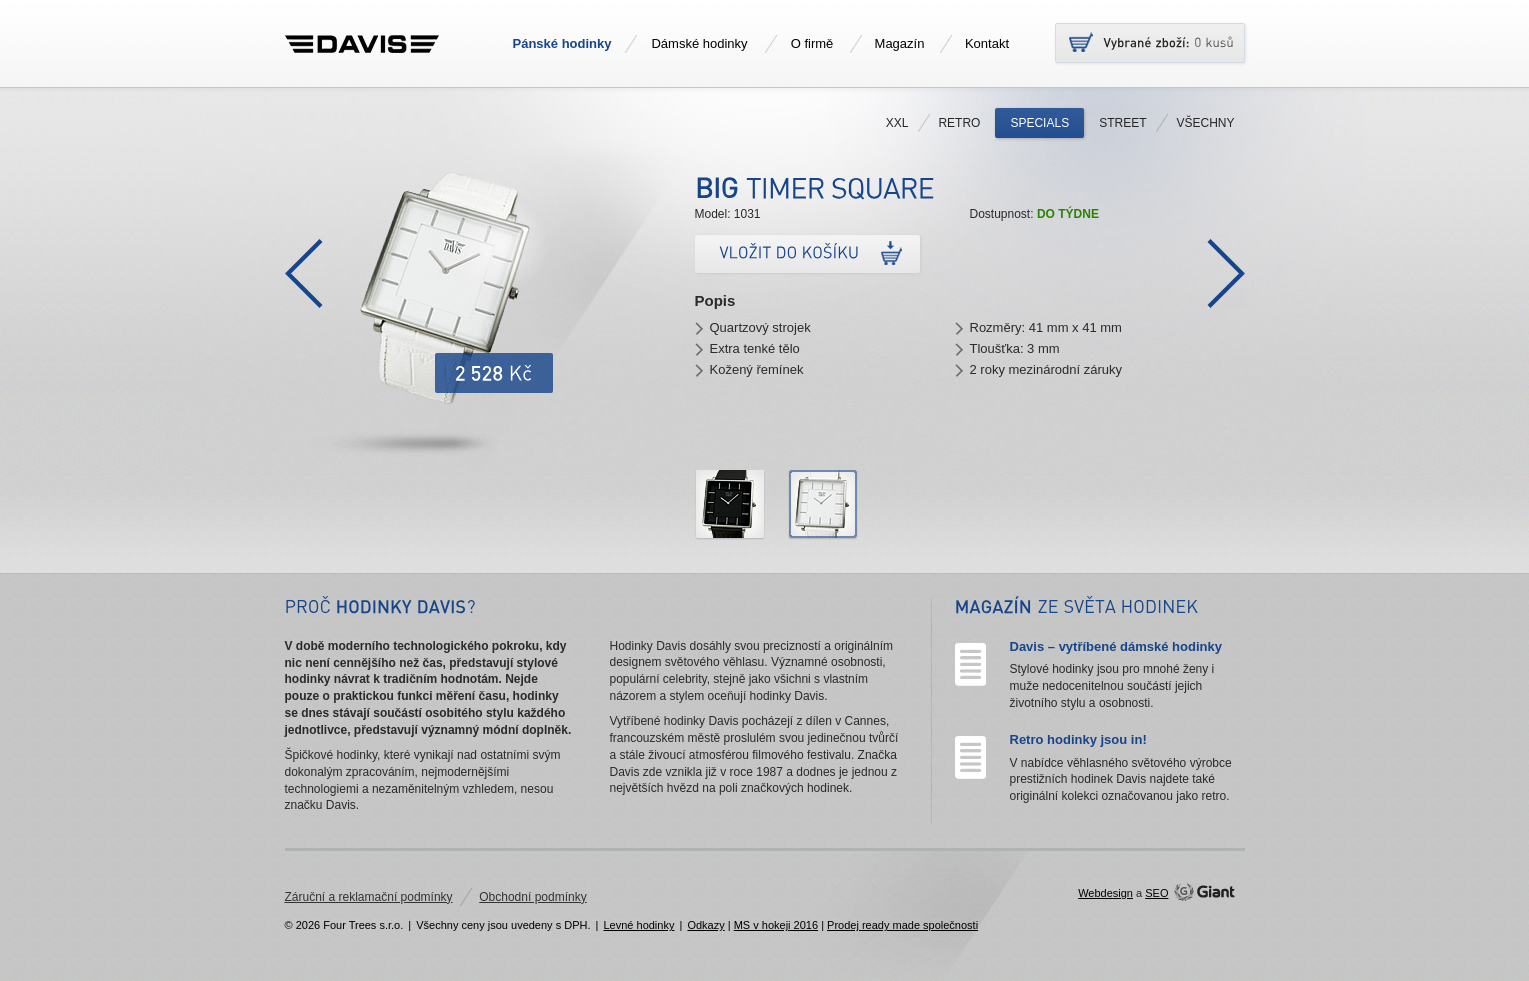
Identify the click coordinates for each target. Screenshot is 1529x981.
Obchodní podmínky (532, 897)
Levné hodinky (638, 925)
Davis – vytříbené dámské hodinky (1116, 646)
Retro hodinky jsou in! (1078, 739)
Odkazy (705, 925)
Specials (1039, 123)
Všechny (1205, 123)
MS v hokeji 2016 (776, 925)
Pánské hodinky (562, 43)
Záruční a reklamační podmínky (369, 897)
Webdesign (1105, 893)
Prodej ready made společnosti (902, 925)
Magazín (900, 43)
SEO (1156, 893)
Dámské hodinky (699, 43)
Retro (959, 123)
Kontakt (987, 43)
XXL (897, 123)
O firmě (812, 43)
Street (1122, 123)
